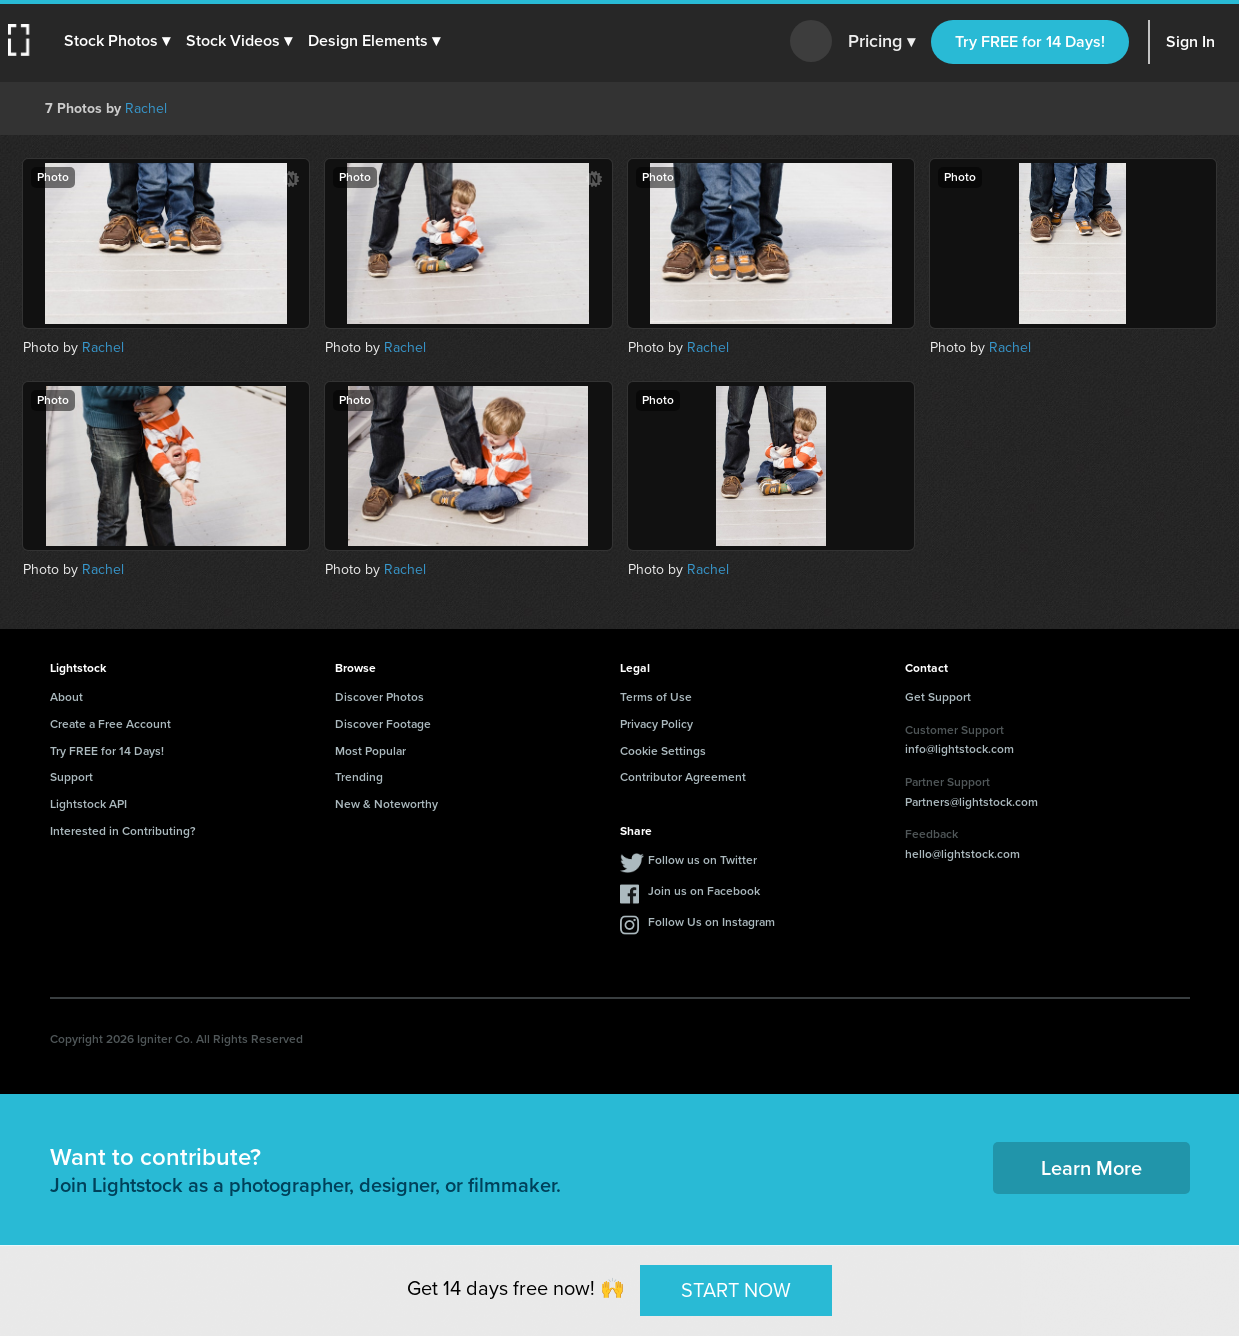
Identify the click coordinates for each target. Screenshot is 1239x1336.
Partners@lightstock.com (971, 802)
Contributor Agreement (683, 777)
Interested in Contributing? (123, 831)
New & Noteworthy (386, 804)
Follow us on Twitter (702, 860)
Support (71, 777)
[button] (117, 41)
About (66, 697)
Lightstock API (88, 804)
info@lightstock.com (959, 749)
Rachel (146, 108)
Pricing (881, 42)
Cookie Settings (663, 751)
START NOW (736, 1290)
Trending (359, 777)
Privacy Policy (656, 724)
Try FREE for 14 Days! (1030, 41)
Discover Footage (383, 724)
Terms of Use (656, 697)
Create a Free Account (110, 724)
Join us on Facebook (704, 891)
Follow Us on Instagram (711, 922)
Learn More (1091, 1168)
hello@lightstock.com (962, 854)
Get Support (938, 697)
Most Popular (370, 751)
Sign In (1190, 41)
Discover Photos (379, 697)
